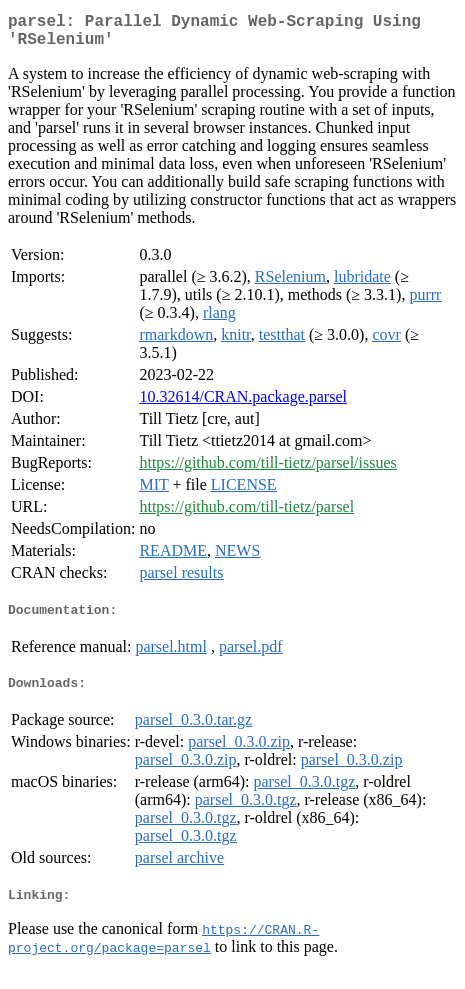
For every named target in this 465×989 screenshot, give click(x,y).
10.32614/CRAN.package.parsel (243, 404)
